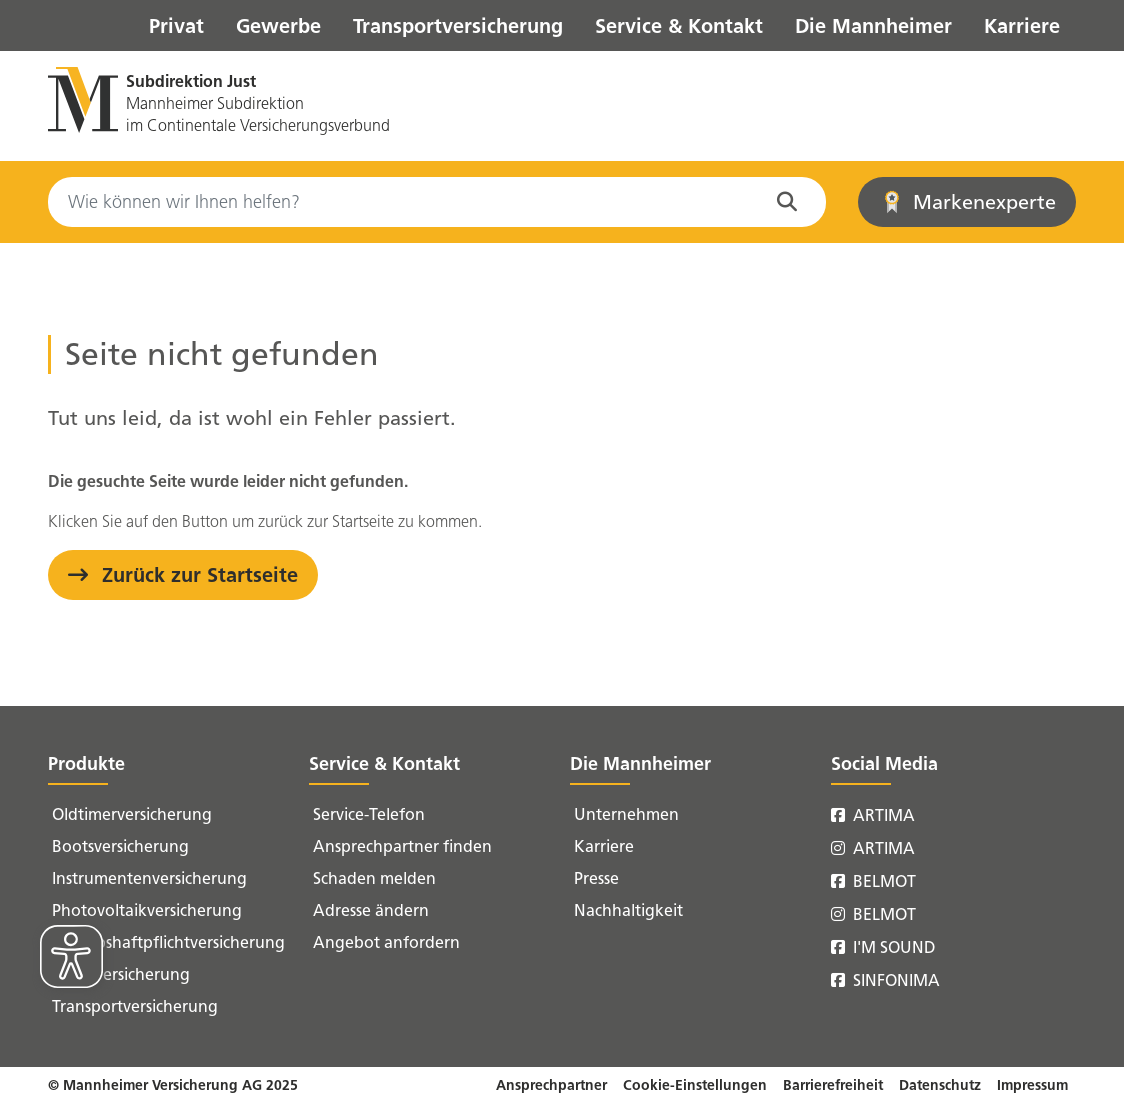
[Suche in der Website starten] (791, 202)
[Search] (437, 202)
